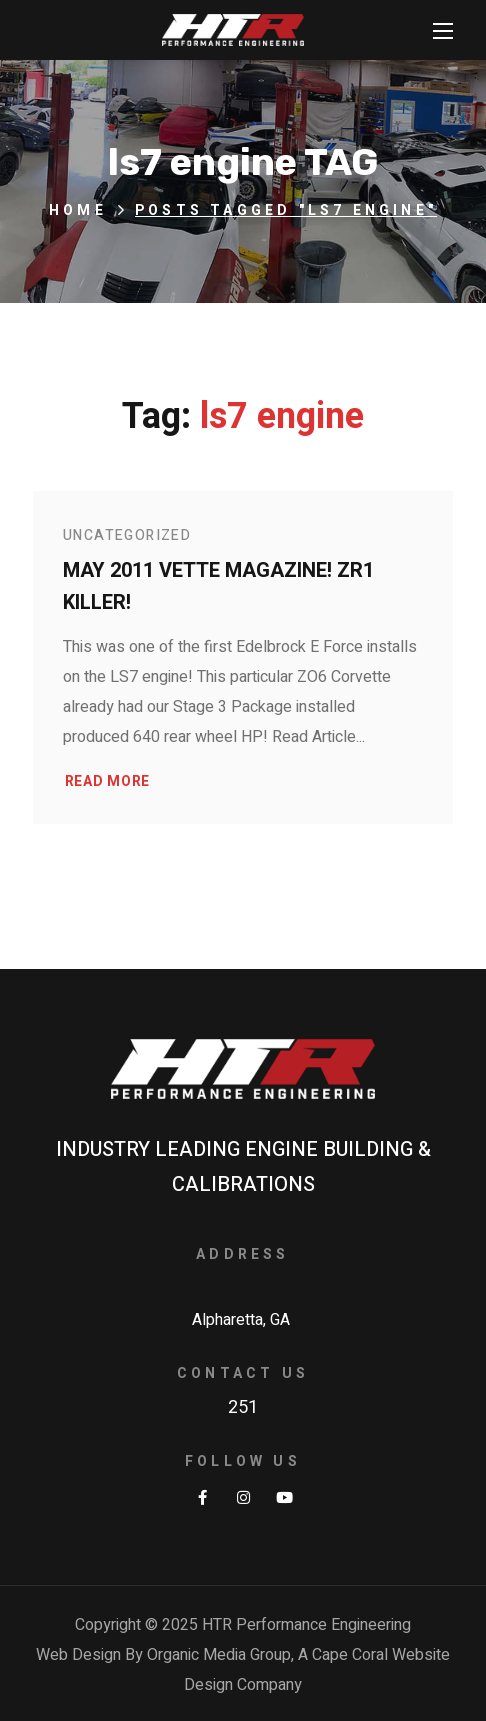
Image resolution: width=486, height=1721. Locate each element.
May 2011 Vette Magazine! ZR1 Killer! (218, 586)
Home (78, 210)
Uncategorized (127, 535)
